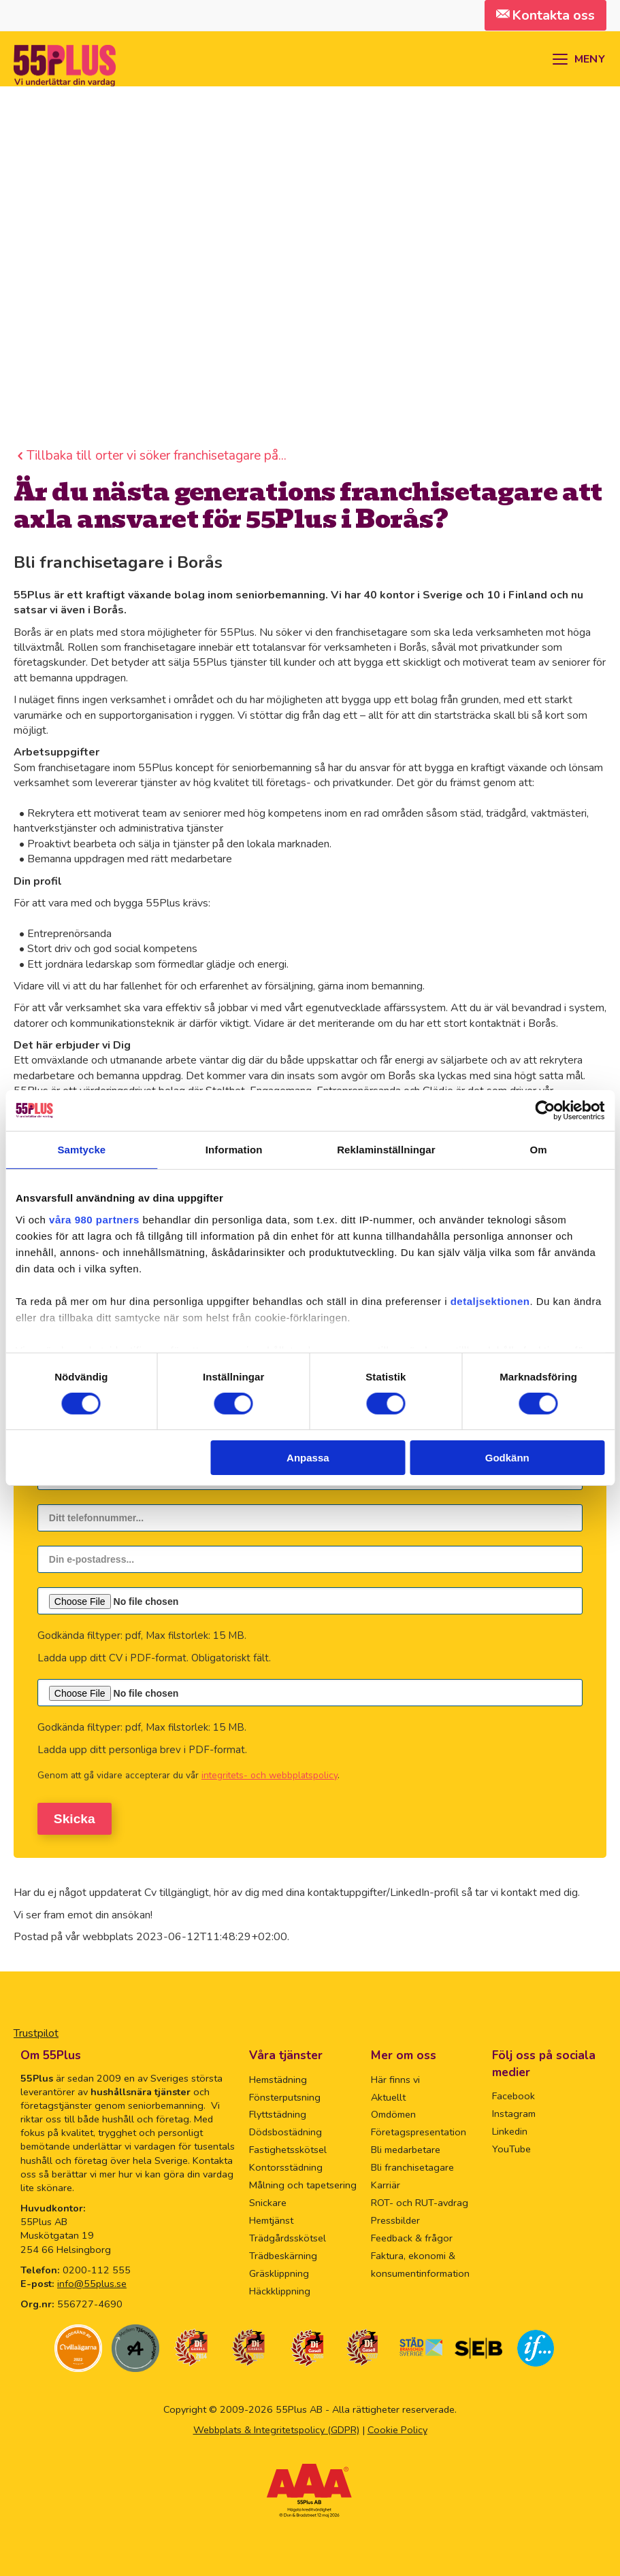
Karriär (385, 2185)
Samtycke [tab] (81, 1149)
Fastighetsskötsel (288, 2149)
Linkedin (509, 2130)
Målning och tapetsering (303, 2185)
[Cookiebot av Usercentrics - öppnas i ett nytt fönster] (544, 1110)
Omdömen (393, 2114)
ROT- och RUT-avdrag (419, 2202)
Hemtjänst (271, 2219)
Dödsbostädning (285, 2132)
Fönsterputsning (285, 2096)
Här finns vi (395, 2079)
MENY (589, 59)
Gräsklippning (279, 2273)
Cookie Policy (397, 2430)
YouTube (511, 2148)
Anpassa (308, 1457)
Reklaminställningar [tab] (386, 1149)
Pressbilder (395, 2219)
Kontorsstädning (286, 2167)
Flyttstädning (277, 2114)
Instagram (514, 2113)
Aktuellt (388, 2096)
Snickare (268, 2202)
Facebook (513, 2095)
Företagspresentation (418, 2132)
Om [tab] (538, 1149)
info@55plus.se (92, 2283)
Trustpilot (36, 2033)
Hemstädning (278, 2079)
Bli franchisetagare (412, 2167)
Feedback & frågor (412, 2237)
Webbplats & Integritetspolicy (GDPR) (276, 2430)
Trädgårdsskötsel (287, 2237)
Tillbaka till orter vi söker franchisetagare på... (157, 455)
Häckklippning (279, 2290)
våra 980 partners (94, 1219)
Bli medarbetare (405, 2149)
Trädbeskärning (283, 2255)
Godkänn (507, 1457)
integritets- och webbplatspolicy (269, 1775)
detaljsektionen (490, 1300)
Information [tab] (234, 1149)
